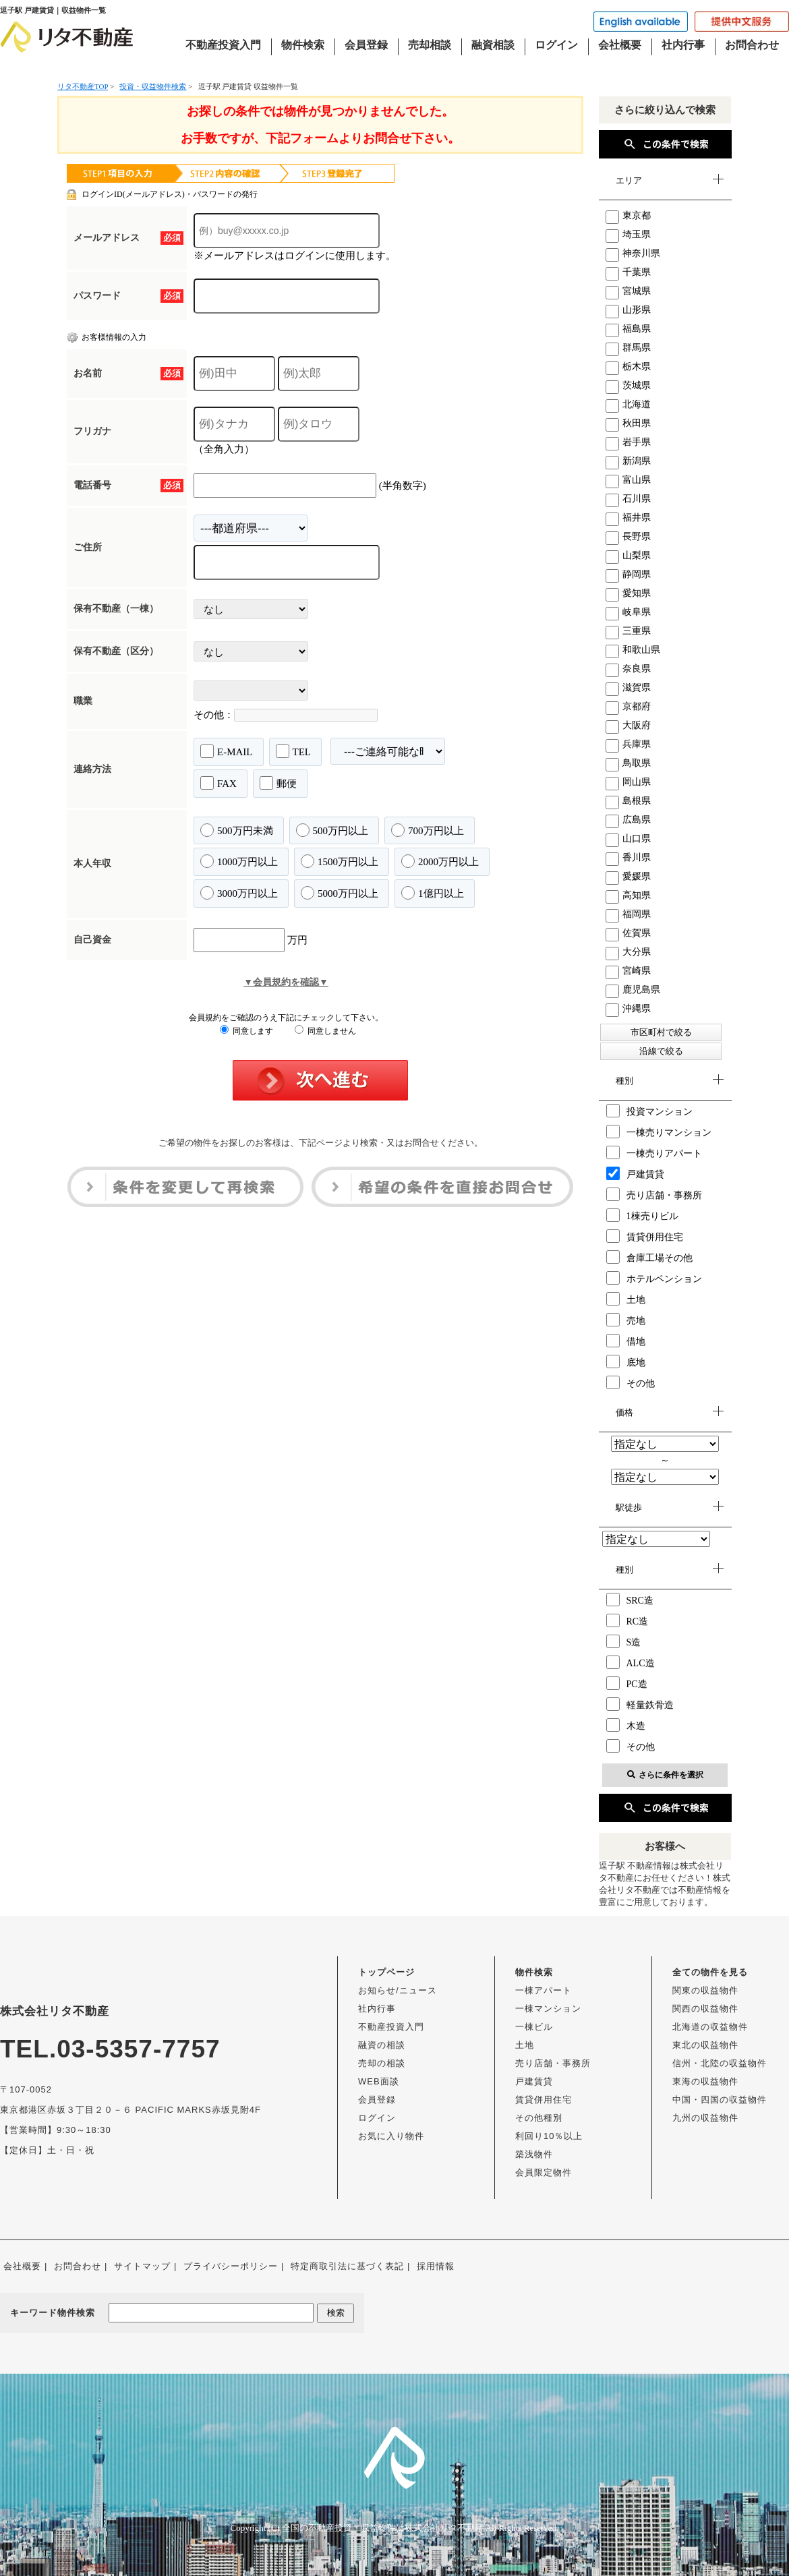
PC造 (626, 1683)
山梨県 (628, 555)
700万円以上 (427, 830)
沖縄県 (628, 1008)
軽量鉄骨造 (640, 1704)
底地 (625, 1361)
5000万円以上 (339, 893)
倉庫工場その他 (649, 1257)
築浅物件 (534, 2154)
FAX (218, 783)
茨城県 (628, 385)
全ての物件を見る (710, 1972)
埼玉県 (628, 234)
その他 (630, 1382)
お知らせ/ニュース (397, 1990)
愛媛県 (628, 876)
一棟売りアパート (654, 1152)
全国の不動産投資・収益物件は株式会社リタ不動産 (383, 2528)
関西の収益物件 (705, 2008)
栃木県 (628, 366)
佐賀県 (628, 933)
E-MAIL (226, 751)
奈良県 (628, 669)
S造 (623, 1641)
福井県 (628, 518)
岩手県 (628, 442)
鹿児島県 (633, 990)
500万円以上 (332, 830)
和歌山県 (633, 650)
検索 (336, 2313)
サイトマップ (142, 2266)
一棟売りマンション (658, 1131)
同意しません (325, 1031)
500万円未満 (236, 830)
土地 (625, 1299)
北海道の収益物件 (710, 2027)
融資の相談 (381, 2045)
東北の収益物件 (705, 2045)
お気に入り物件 (391, 2136)
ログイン (556, 45)
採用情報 (436, 2266)
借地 (625, 1340)
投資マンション (649, 1110)
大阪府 (628, 725)
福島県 (628, 329)
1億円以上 (432, 893)
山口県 (628, 838)
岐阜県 (628, 612)
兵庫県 (628, 744)
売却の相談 (381, 2063)
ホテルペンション (654, 1278)
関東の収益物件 (705, 1990)
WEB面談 (378, 2081)
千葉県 (628, 272)
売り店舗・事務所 (654, 1194)
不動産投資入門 (223, 45)
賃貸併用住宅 (644, 1236)
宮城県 (628, 291)
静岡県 (628, 574)
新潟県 (628, 461)
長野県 (628, 536)
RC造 (627, 1620)
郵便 (278, 783)
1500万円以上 (339, 861)
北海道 (628, 404)
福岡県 (628, 914)
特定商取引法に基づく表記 (347, 2266)
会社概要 (619, 45)
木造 (625, 1725)
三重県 (628, 631)
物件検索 (302, 45)
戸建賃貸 (635, 1173)
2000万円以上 (440, 861)
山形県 (628, 310)
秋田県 (628, 423)
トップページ (386, 1972)
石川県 (628, 499)
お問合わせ (752, 45)
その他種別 (538, 2118)
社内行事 (683, 45)
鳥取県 (628, 763)
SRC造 (629, 1599)
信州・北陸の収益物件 (719, 2063)
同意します (246, 1031)
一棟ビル (534, 2027)
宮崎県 (628, 971)
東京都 (628, 215)
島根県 (628, 801)
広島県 (628, 820)
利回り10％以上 (549, 2136)
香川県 (628, 857)
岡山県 (628, 782)
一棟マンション (548, 2008)
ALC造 (630, 1662)
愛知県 (628, 593)
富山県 (628, 480)
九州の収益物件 (705, 2118)
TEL (294, 751)
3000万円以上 (239, 893)
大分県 (628, 952)
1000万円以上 (239, 861)
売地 (625, 1319)
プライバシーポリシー (230, 2266)
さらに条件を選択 (665, 1775)
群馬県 (628, 348)
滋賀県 (628, 687)
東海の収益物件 (705, 2081)
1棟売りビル (642, 1215)
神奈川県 (633, 253)
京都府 (628, 706)
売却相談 (429, 45)
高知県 (628, 895)
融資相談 (493, 45)
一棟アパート (543, 1990)
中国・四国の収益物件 (719, 2100)
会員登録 (366, 45)
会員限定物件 (543, 2172)
